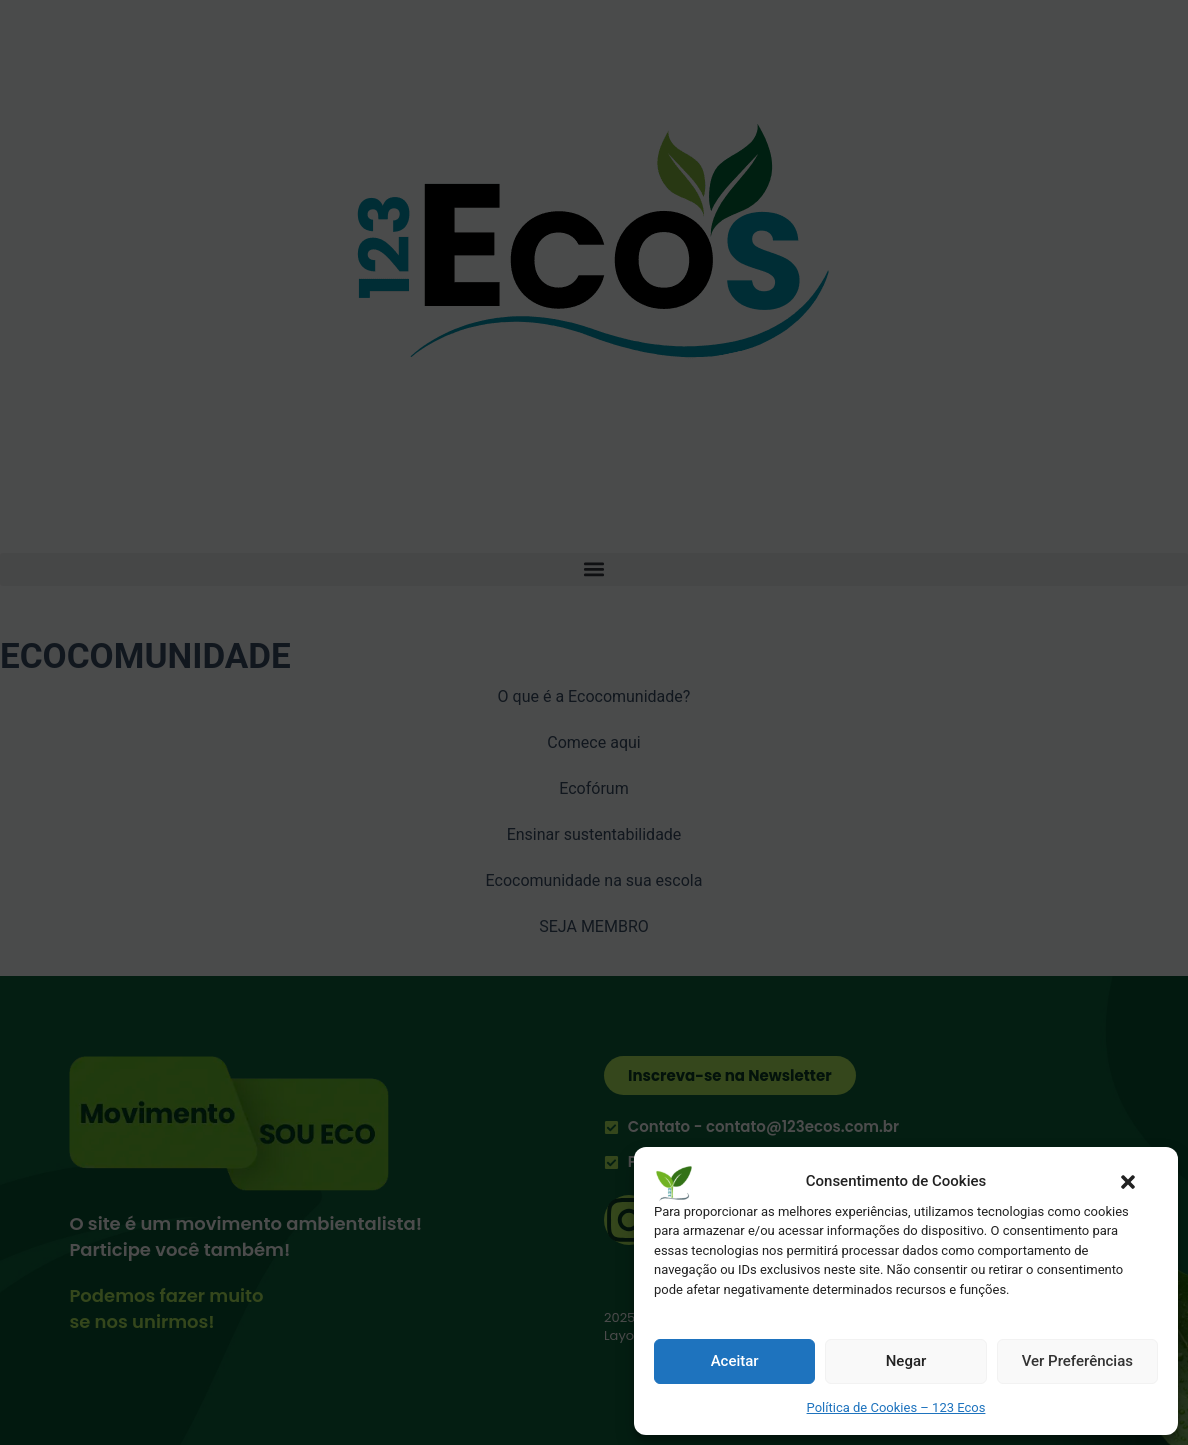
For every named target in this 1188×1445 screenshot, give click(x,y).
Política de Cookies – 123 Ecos (896, 1407)
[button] (1128, 1182)
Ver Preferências (1077, 1361)
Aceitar (735, 1361)
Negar (906, 1361)
